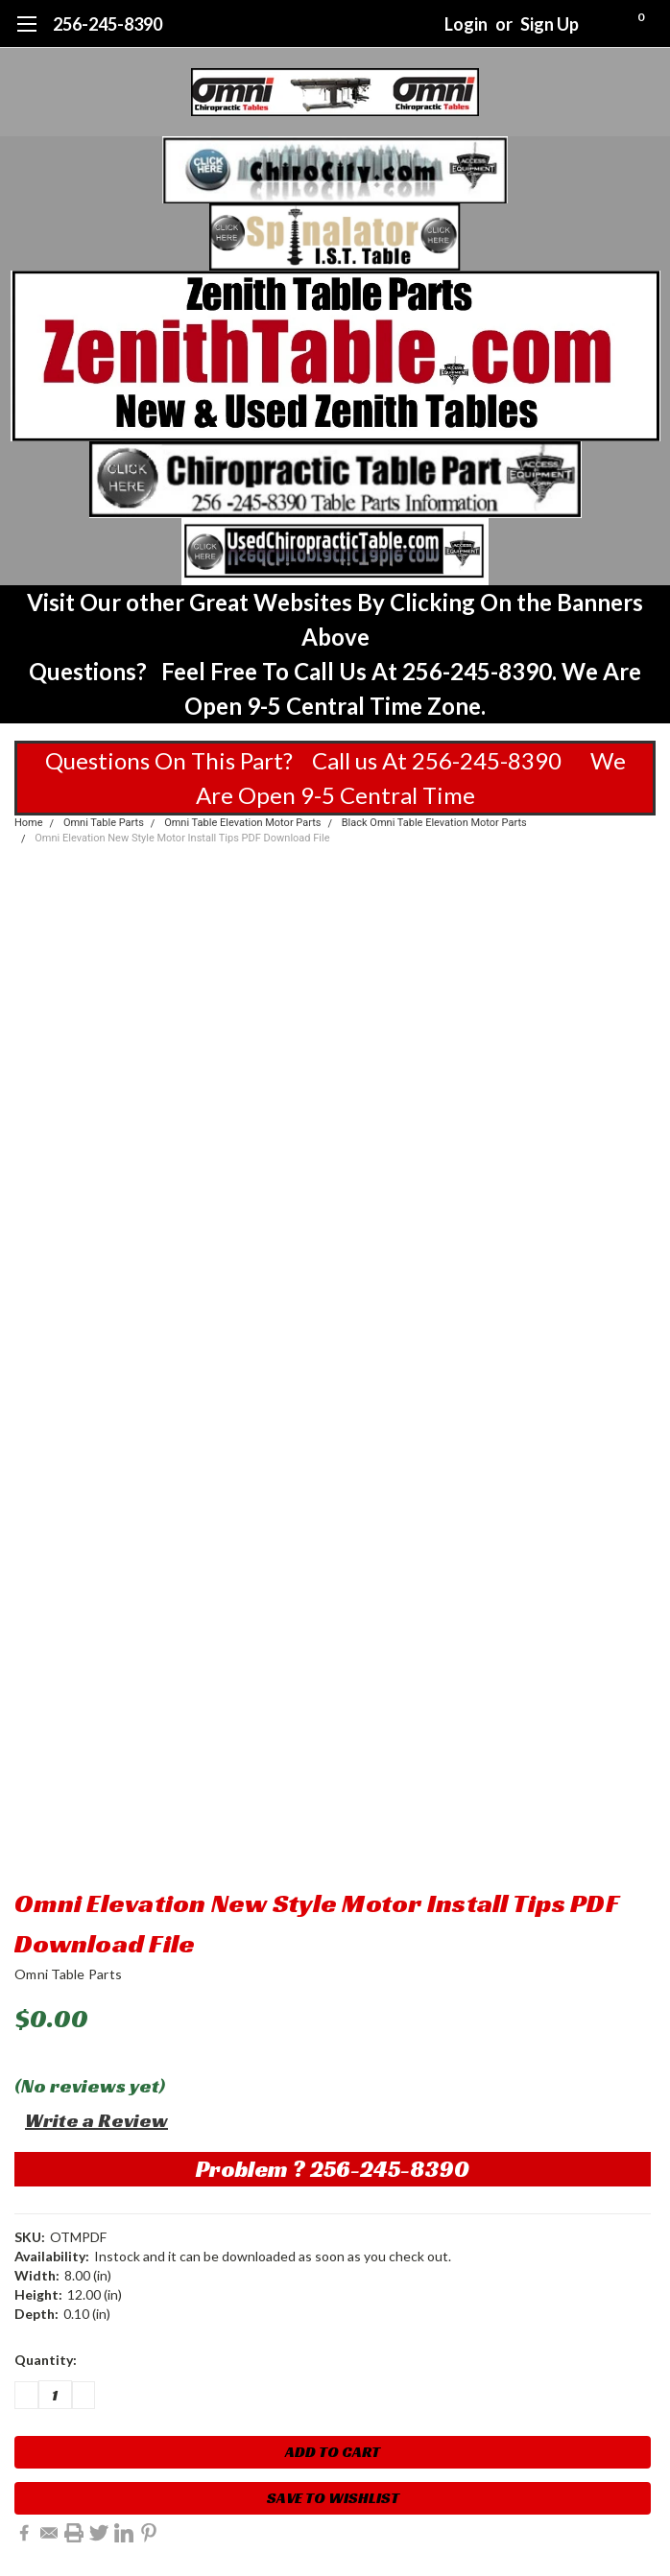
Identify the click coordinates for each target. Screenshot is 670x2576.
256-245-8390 (107, 24)
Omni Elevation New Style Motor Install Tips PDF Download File (182, 838)
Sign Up (549, 24)
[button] (335, 169)
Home (28, 822)
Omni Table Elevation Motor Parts (242, 822)
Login (466, 24)
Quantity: (45, 2359)
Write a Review (96, 2120)
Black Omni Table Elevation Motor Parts (434, 822)
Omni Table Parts (103, 822)
